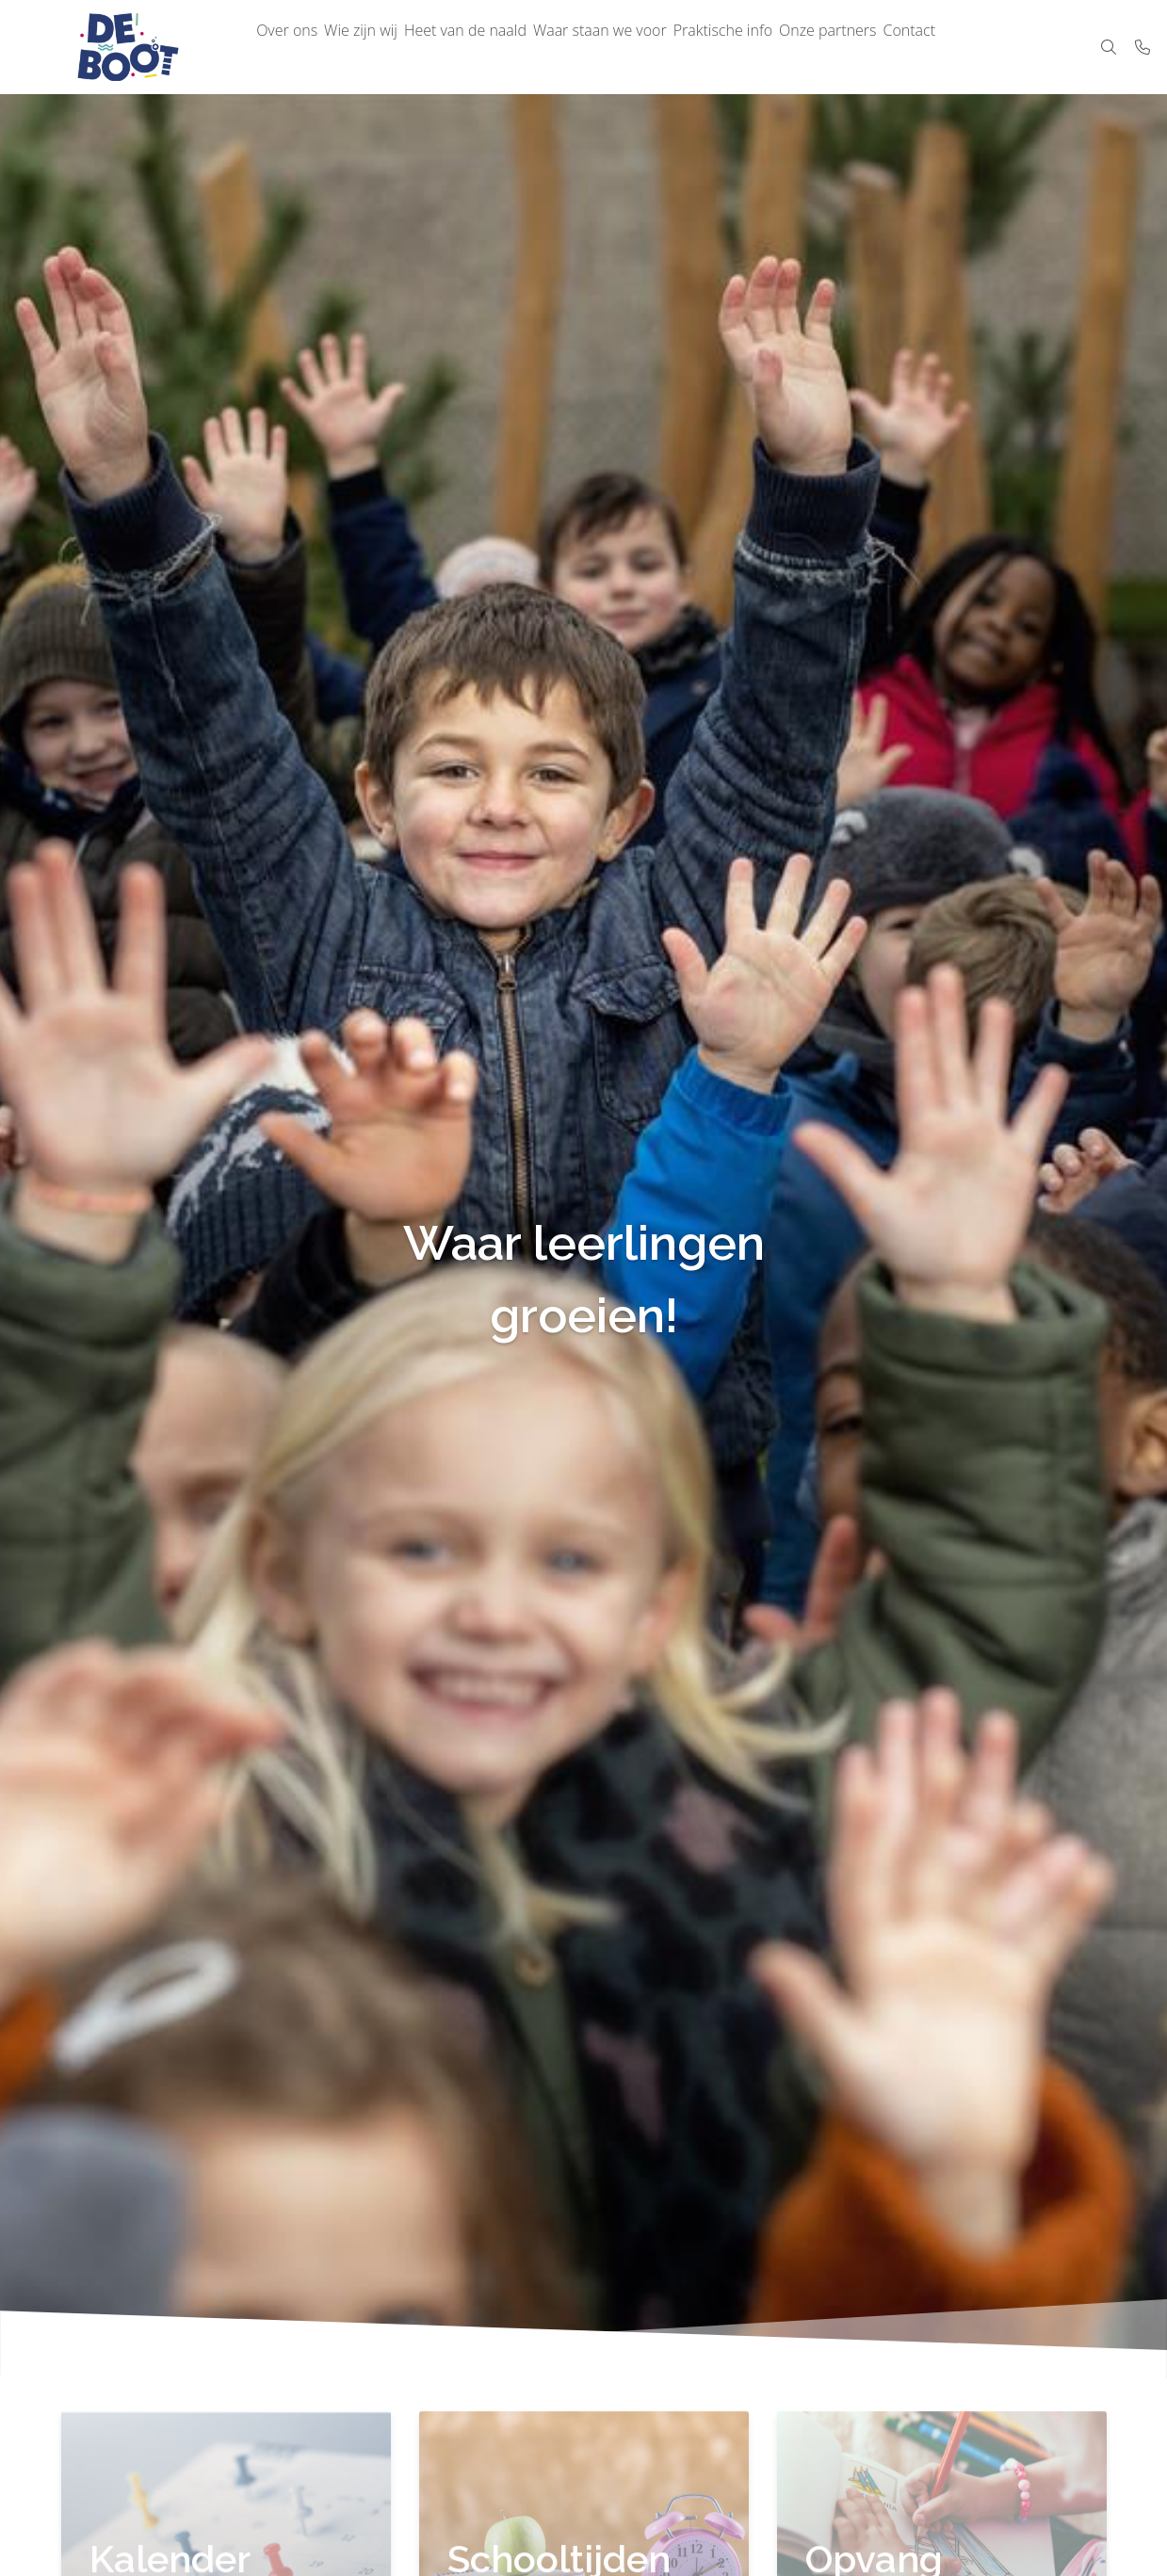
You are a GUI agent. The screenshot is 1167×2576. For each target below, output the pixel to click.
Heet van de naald (496, 47)
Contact (989, 47)
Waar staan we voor (643, 47)
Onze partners (896, 47)
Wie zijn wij (379, 47)
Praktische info (777, 47)
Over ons (293, 47)
